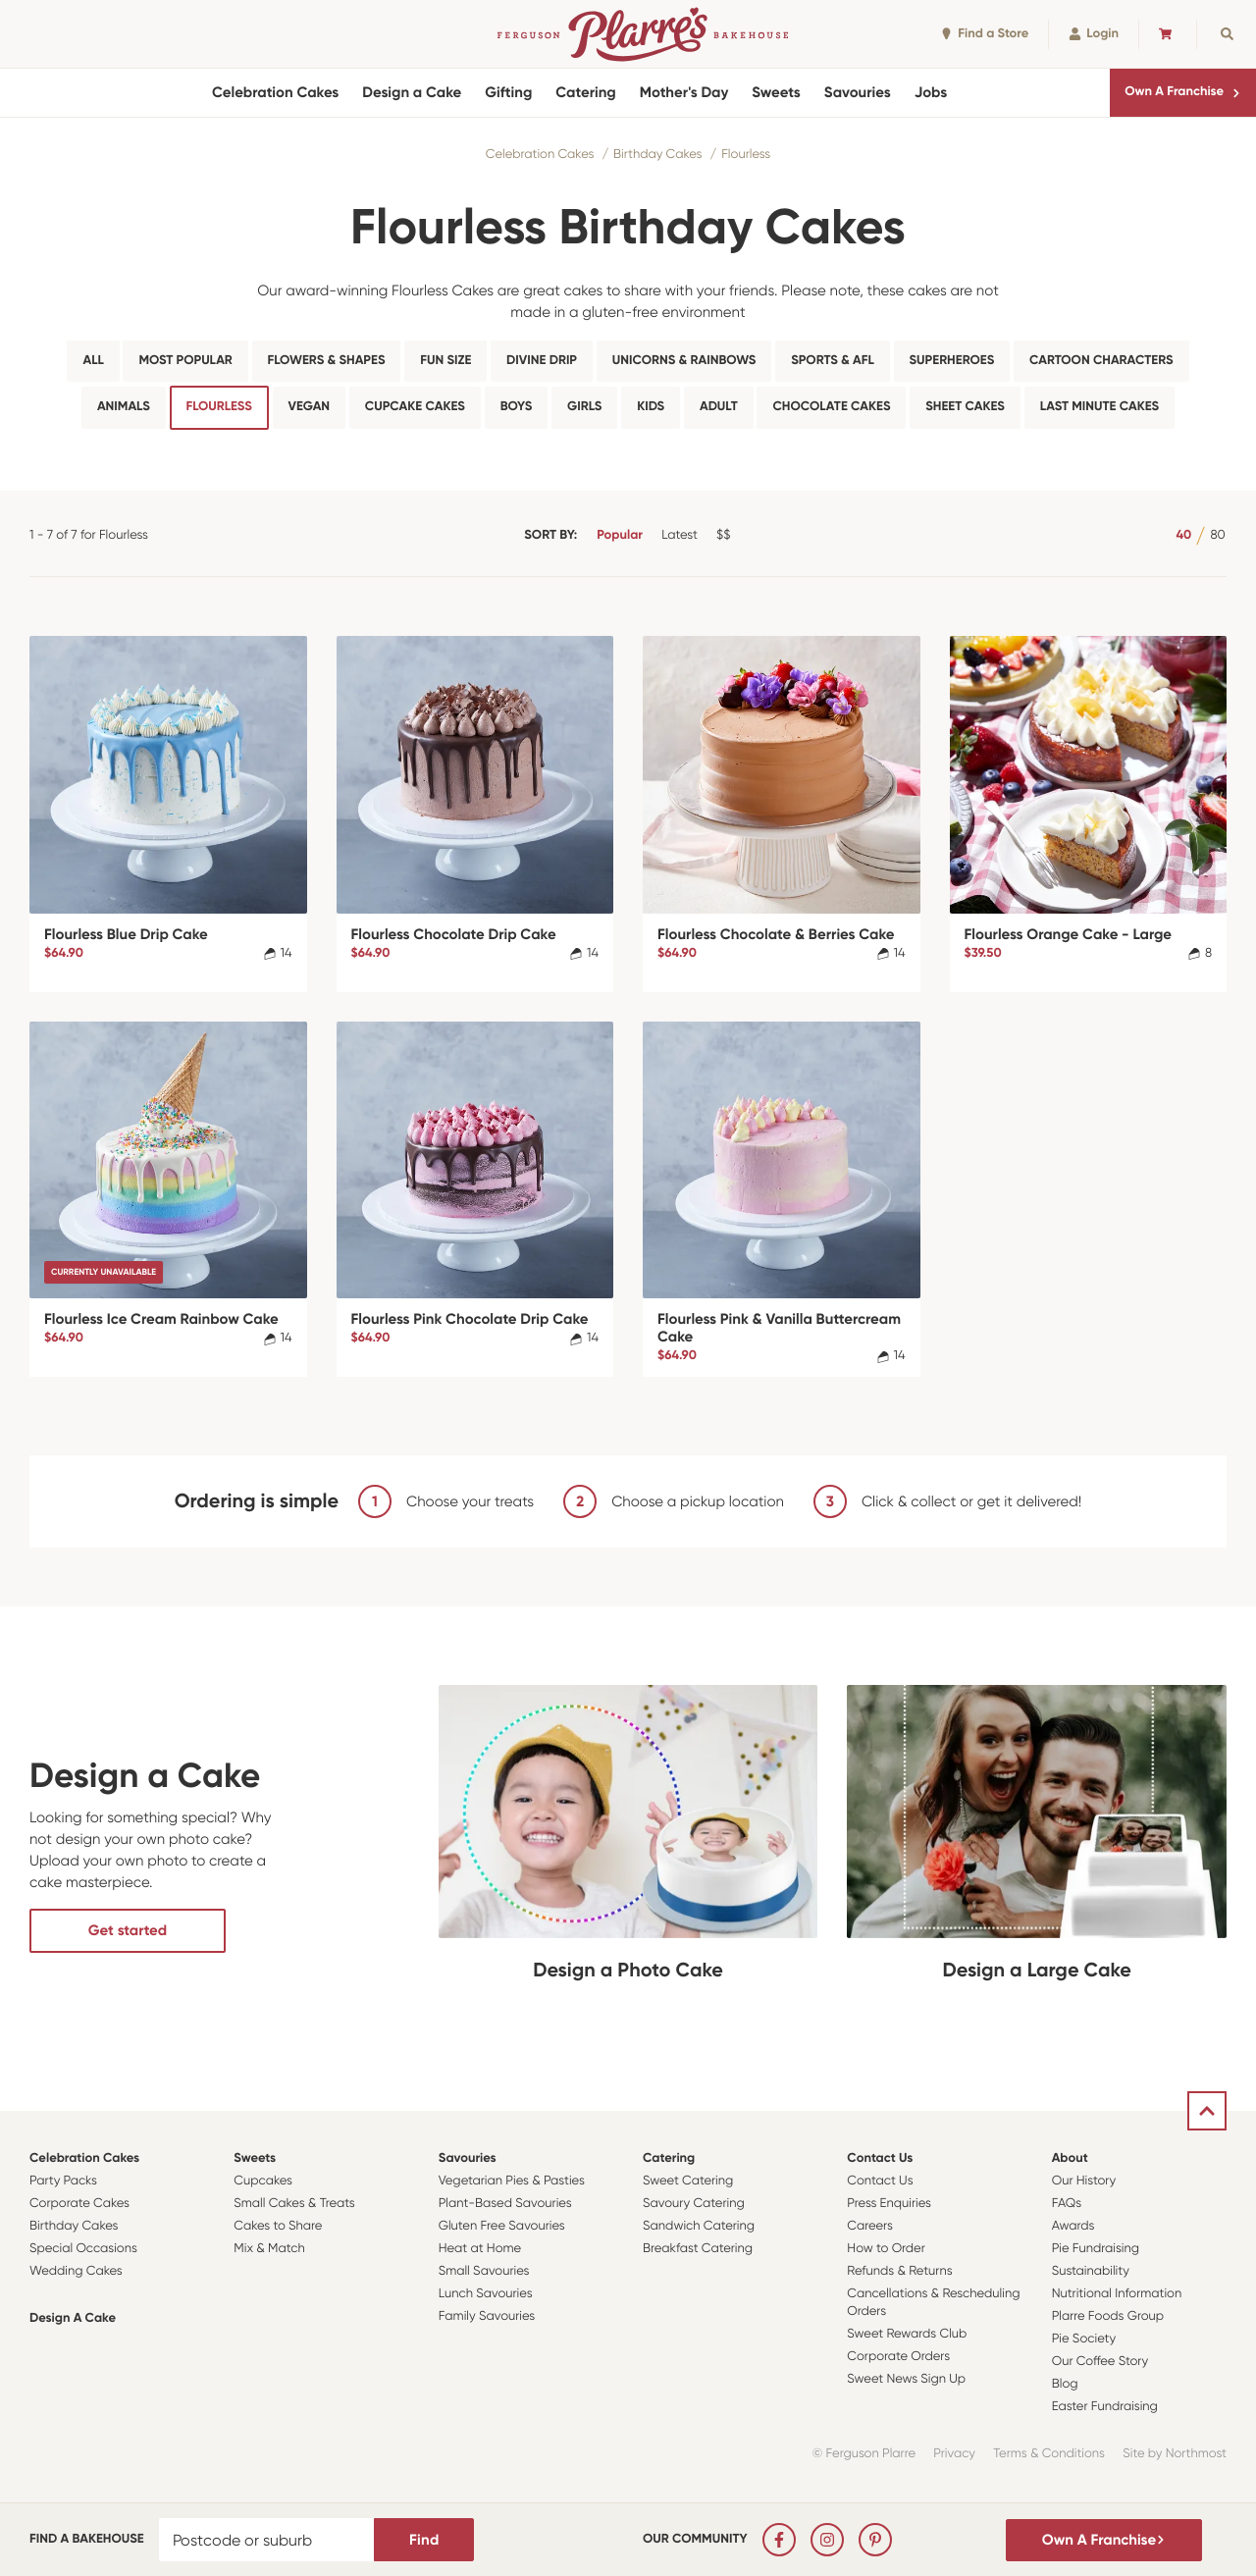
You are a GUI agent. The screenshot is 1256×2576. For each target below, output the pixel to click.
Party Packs (63, 2181)
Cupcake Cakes (415, 406)
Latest (679, 535)
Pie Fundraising (1095, 2248)
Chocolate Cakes (831, 406)
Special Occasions (83, 2248)
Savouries (857, 92)
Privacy (954, 2453)
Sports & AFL (832, 360)
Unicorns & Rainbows (684, 360)
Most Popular (185, 360)
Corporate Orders (898, 2356)
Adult (719, 406)
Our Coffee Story (1100, 2361)
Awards (1073, 2226)
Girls (584, 406)
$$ (723, 535)
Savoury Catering (694, 2203)
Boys (516, 406)
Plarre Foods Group (1108, 2316)
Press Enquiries (889, 2203)
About (1070, 2158)
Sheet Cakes (965, 406)
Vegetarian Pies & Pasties (512, 2181)
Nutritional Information (1117, 2294)
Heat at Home (480, 2248)
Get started (127, 1930)
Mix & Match (269, 2248)
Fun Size (445, 360)
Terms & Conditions (1049, 2453)
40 (1183, 535)
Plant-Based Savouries (505, 2203)
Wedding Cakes (76, 2271)
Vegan (309, 406)
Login (1094, 33)
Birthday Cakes (657, 154)
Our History (1084, 2181)
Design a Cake (411, 92)
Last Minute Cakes (1099, 406)
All (92, 360)
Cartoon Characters (1101, 360)
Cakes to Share (278, 2226)
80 (1217, 535)
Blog (1065, 2384)
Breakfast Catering (698, 2248)
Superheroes (952, 360)
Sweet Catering (688, 2181)
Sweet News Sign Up (906, 2379)
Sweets (776, 92)
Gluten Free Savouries (502, 2226)
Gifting (508, 92)
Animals (123, 406)
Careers (870, 2226)
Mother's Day (684, 92)
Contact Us (880, 2158)
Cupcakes (263, 2181)
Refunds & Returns (899, 2271)
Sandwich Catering (699, 2226)
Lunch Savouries (486, 2294)
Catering (585, 92)
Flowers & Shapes (327, 360)
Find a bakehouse (86, 2539)
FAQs (1067, 2203)
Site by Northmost (1175, 2453)
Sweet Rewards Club (907, 2334)
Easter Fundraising (1105, 2406)
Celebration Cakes (275, 92)
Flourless (745, 154)
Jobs (931, 92)
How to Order (885, 2248)
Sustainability (1090, 2271)
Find (424, 2540)
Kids (650, 406)
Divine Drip (541, 360)
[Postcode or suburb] (267, 2539)
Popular (620, 535)
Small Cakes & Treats (294, 2203)
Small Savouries (484, 2271)
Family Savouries (487, 2316)
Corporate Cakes (79, 2203)
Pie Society (1084, 2339)
